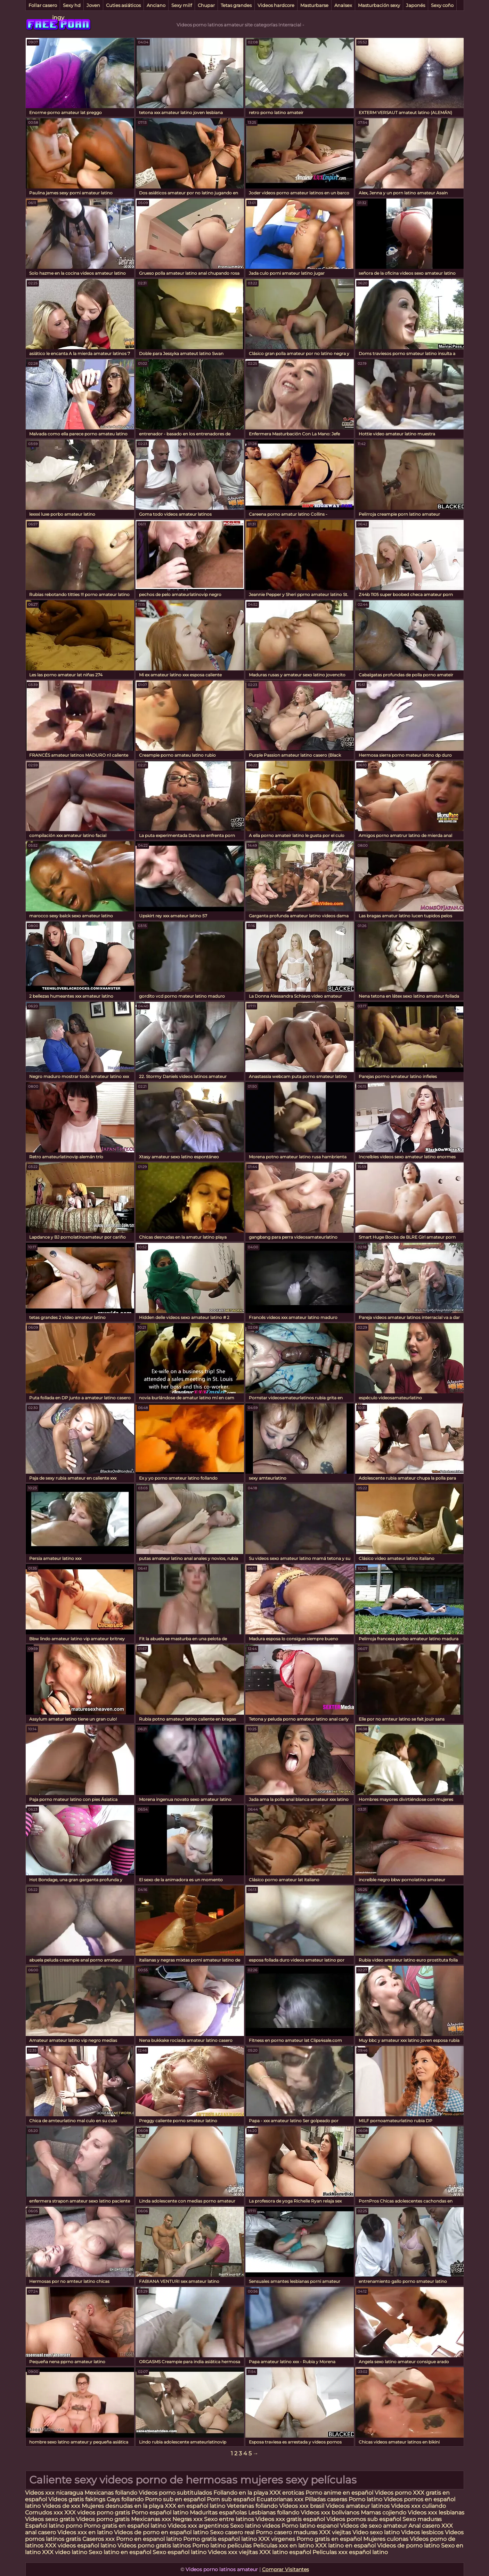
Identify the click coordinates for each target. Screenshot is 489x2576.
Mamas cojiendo (383, 2512)
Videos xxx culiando (418, 2506)
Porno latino (365, 2499)
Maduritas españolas (218, 2512)
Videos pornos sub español (363, 2519)
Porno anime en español (339, 2492)
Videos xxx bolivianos (331, 2512)
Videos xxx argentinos (198, 2525)
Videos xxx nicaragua (54, 2492)
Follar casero (42, 5)
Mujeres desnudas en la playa (122, 2506)
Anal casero (424, 2525)
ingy (58, 17)
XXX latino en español (345, 2545)
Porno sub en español (175, 2499)
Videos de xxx (62, 2506)
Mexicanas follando (110, 2492)
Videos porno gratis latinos (154, 2545)
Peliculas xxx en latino (283, 2545)
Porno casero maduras (287, 2532)
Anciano (156, 5)
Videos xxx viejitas (233, 2552)
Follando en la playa (240, 2492)
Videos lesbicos (422, 2532)
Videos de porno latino (408, 2545)
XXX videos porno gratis (97, 2512)
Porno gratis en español (329, 2539)
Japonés (415, 5)
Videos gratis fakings (76, 2499)
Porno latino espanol (310, 2525)
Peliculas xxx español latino (350, 2552)
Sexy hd (72, 5)
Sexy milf (181, 5)
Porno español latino (159, 2512)
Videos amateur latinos (358, 2506)
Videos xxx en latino (85, 2532)
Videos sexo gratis (50, 2519)
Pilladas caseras (326, 2499)
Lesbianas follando (274, 2512)
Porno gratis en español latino (125, 2525)
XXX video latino (64, 2552)
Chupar (206, 5)
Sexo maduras (422, 2519)
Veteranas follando (252, 2506)
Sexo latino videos (255, 2525)
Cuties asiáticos (123, 5)
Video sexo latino (376, 2532)
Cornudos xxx (44, 2512)
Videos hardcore (276, 5)
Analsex (343, 5)
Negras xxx (188, 2519)
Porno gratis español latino (220, 2539)
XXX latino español (285, 2552)
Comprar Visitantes (285, 2569)
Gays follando (126, 2499)
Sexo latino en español (120, 2552)
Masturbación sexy (379, 5)
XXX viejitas (335, 2532)
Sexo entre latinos (229, 2519)
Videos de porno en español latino (161, 2532)
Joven (93, 5)
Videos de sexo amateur (373, 2525)
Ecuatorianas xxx (279, 2499)
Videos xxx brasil (302, 2506)
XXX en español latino (195, 2506)
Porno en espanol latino (149, 2539)
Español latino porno (53, 2525)
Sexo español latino (179, 2552)
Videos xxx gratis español (290, 2519)
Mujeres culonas (385, 2539)
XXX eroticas (286, 2492)
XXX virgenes (276, 2539)
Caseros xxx (98, 2539)
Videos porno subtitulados (175, 2492)
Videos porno (393, 2492)
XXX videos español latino (80, 2545)
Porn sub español (231, 2499)
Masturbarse (314, 5)
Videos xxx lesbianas (436, 2512)
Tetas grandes (236, 5)
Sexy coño (442, 5)
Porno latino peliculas (222, 2545)
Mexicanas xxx (151, 2519)
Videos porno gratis (103, 2519)
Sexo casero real (232, 2532)
